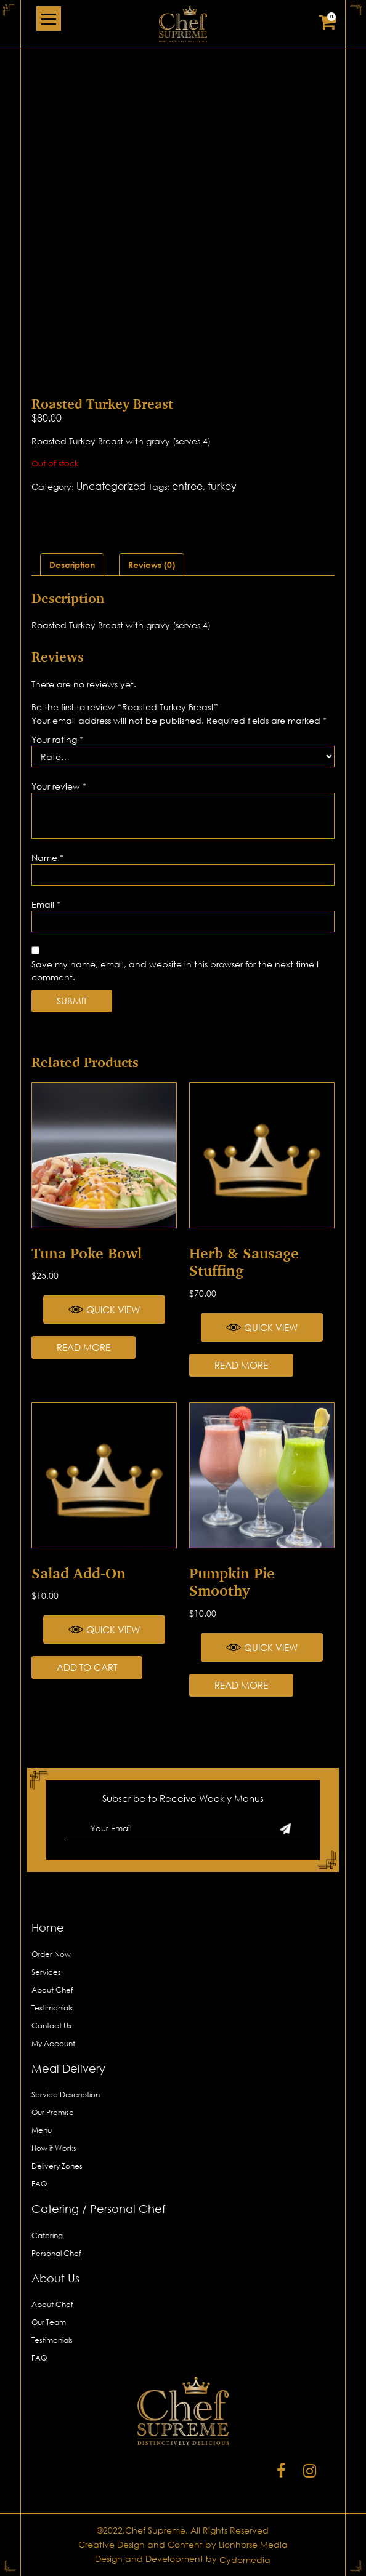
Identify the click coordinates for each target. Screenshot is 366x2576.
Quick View (104, 1309)
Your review (58, 786)
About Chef (52, 1989)
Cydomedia (244, 2559)
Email (45, 904)
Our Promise (52, 2112)
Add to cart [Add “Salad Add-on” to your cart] (87, 1667)
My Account (53, 2043)
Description (72, 564)
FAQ (39, 2183)
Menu (41, 2130)
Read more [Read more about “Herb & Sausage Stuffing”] (241, 1364)
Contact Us (51, 2025)
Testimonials (52, 2007)
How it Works (53, 2148)
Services (46, 1972)
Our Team (48, 2322)
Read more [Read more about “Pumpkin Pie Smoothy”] (241, 1684)
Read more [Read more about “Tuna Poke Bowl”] (83, 1347)
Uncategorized (111, 486)
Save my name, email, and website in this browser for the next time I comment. (175, 970)
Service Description (65, 2094)
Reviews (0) (151, 564)
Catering (47, 2235)
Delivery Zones (57, 2165)
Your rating (57, 739)
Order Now (51, 1954)
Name (47, 857)
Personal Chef (56, 2253)
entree (187, 486)
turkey (222, 486)
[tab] (72, 564)
